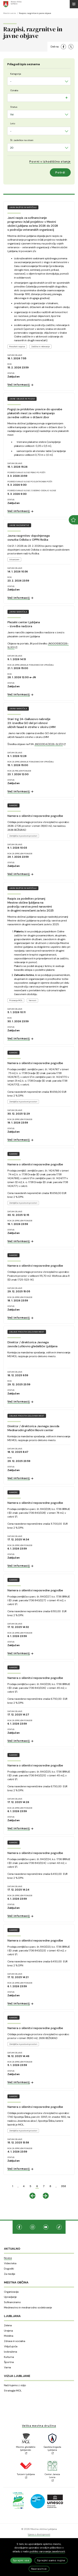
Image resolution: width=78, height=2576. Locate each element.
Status (13, 106)
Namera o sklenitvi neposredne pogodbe (35, 816)
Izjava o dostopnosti (39, 2534)
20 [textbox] (11, 147)
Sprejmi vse (21, 2560)
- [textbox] (10, 81)
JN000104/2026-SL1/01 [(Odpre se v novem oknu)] (49, 744)
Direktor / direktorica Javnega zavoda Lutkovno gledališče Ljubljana (32, 1344)
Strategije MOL (13, 2390)
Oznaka (14, 90)
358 (63, 2186)
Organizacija (11, 2292)
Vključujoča (10, 2346)
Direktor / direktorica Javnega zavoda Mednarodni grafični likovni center (33, 1428)
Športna (9, 2362)
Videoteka (10, 2263)
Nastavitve (39, 2569)
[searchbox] (11, 97)
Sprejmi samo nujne (51, 2560)
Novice (8, 2258)
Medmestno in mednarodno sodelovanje (28, 2307)
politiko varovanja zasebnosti (47, 2551)
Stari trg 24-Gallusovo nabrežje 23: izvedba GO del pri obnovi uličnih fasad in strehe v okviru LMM (31, 723)
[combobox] (39, 81)
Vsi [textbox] (11, 114)
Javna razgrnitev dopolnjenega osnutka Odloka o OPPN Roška (28, 538)
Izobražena (10, 2351)
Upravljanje (10, 2297)
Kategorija (15, 73)
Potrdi (60, 172)
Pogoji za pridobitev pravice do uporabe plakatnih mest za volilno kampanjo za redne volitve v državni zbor (34, 413)
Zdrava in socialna (14, 2341)
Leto (12, 123)
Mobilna (8, 2336)
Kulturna (9, 2357)
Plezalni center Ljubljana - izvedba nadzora (23, 624)
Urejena (8, 2330)
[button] (50, 161)
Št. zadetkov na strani (21, 140)
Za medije (9, 2274)
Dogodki (9, 2268)
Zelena (8, 2325)
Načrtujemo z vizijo (15, 2385)
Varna (7, 2367)
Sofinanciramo (12, 2302)
